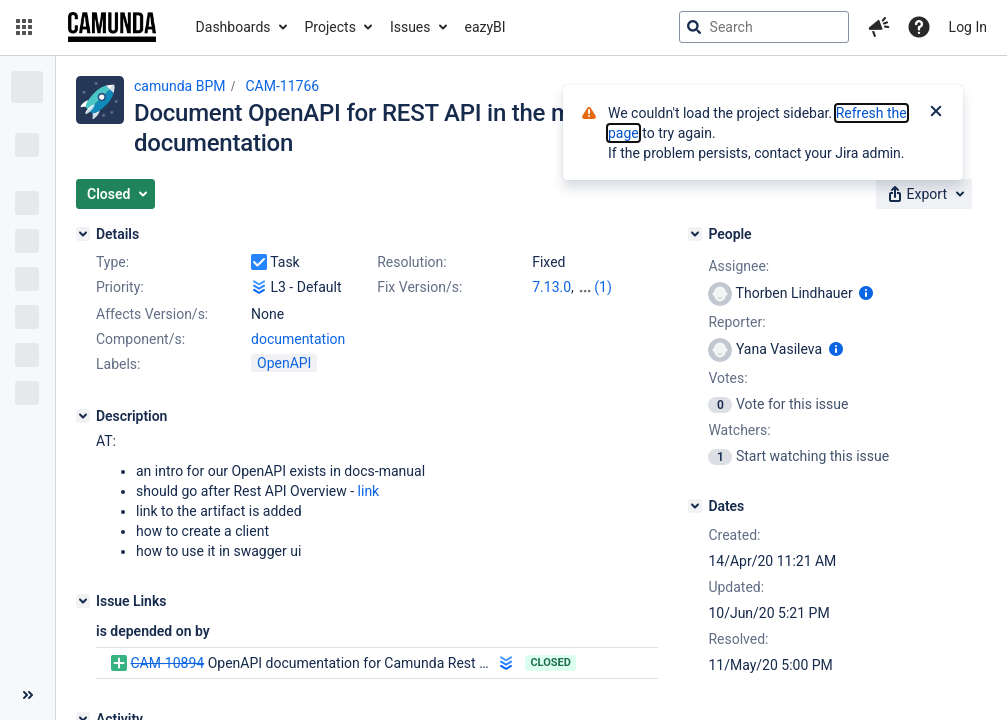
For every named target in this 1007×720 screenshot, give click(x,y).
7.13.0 (551, 287)
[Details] (83, 234)
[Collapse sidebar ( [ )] (27, 695)
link (369, 491)
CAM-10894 (167, 663)
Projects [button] (330, 27)
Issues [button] (410, 27)
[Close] (936, 113)
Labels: (118, 364)
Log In (968, 27)
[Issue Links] (83, 601)
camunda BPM (179, 86)
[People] (695, 234)
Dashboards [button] (233, 27)
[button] (24, 27)
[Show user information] (866, 293)
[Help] (919, 27)
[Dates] (695, 506)
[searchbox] (764, 27)
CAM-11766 (282, 86)
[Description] (83, 416)
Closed (550, 662)
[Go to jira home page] (112, 27)
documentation (298, 339)
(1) (603, 287)
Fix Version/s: (419, 287)
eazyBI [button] (485, 27)
